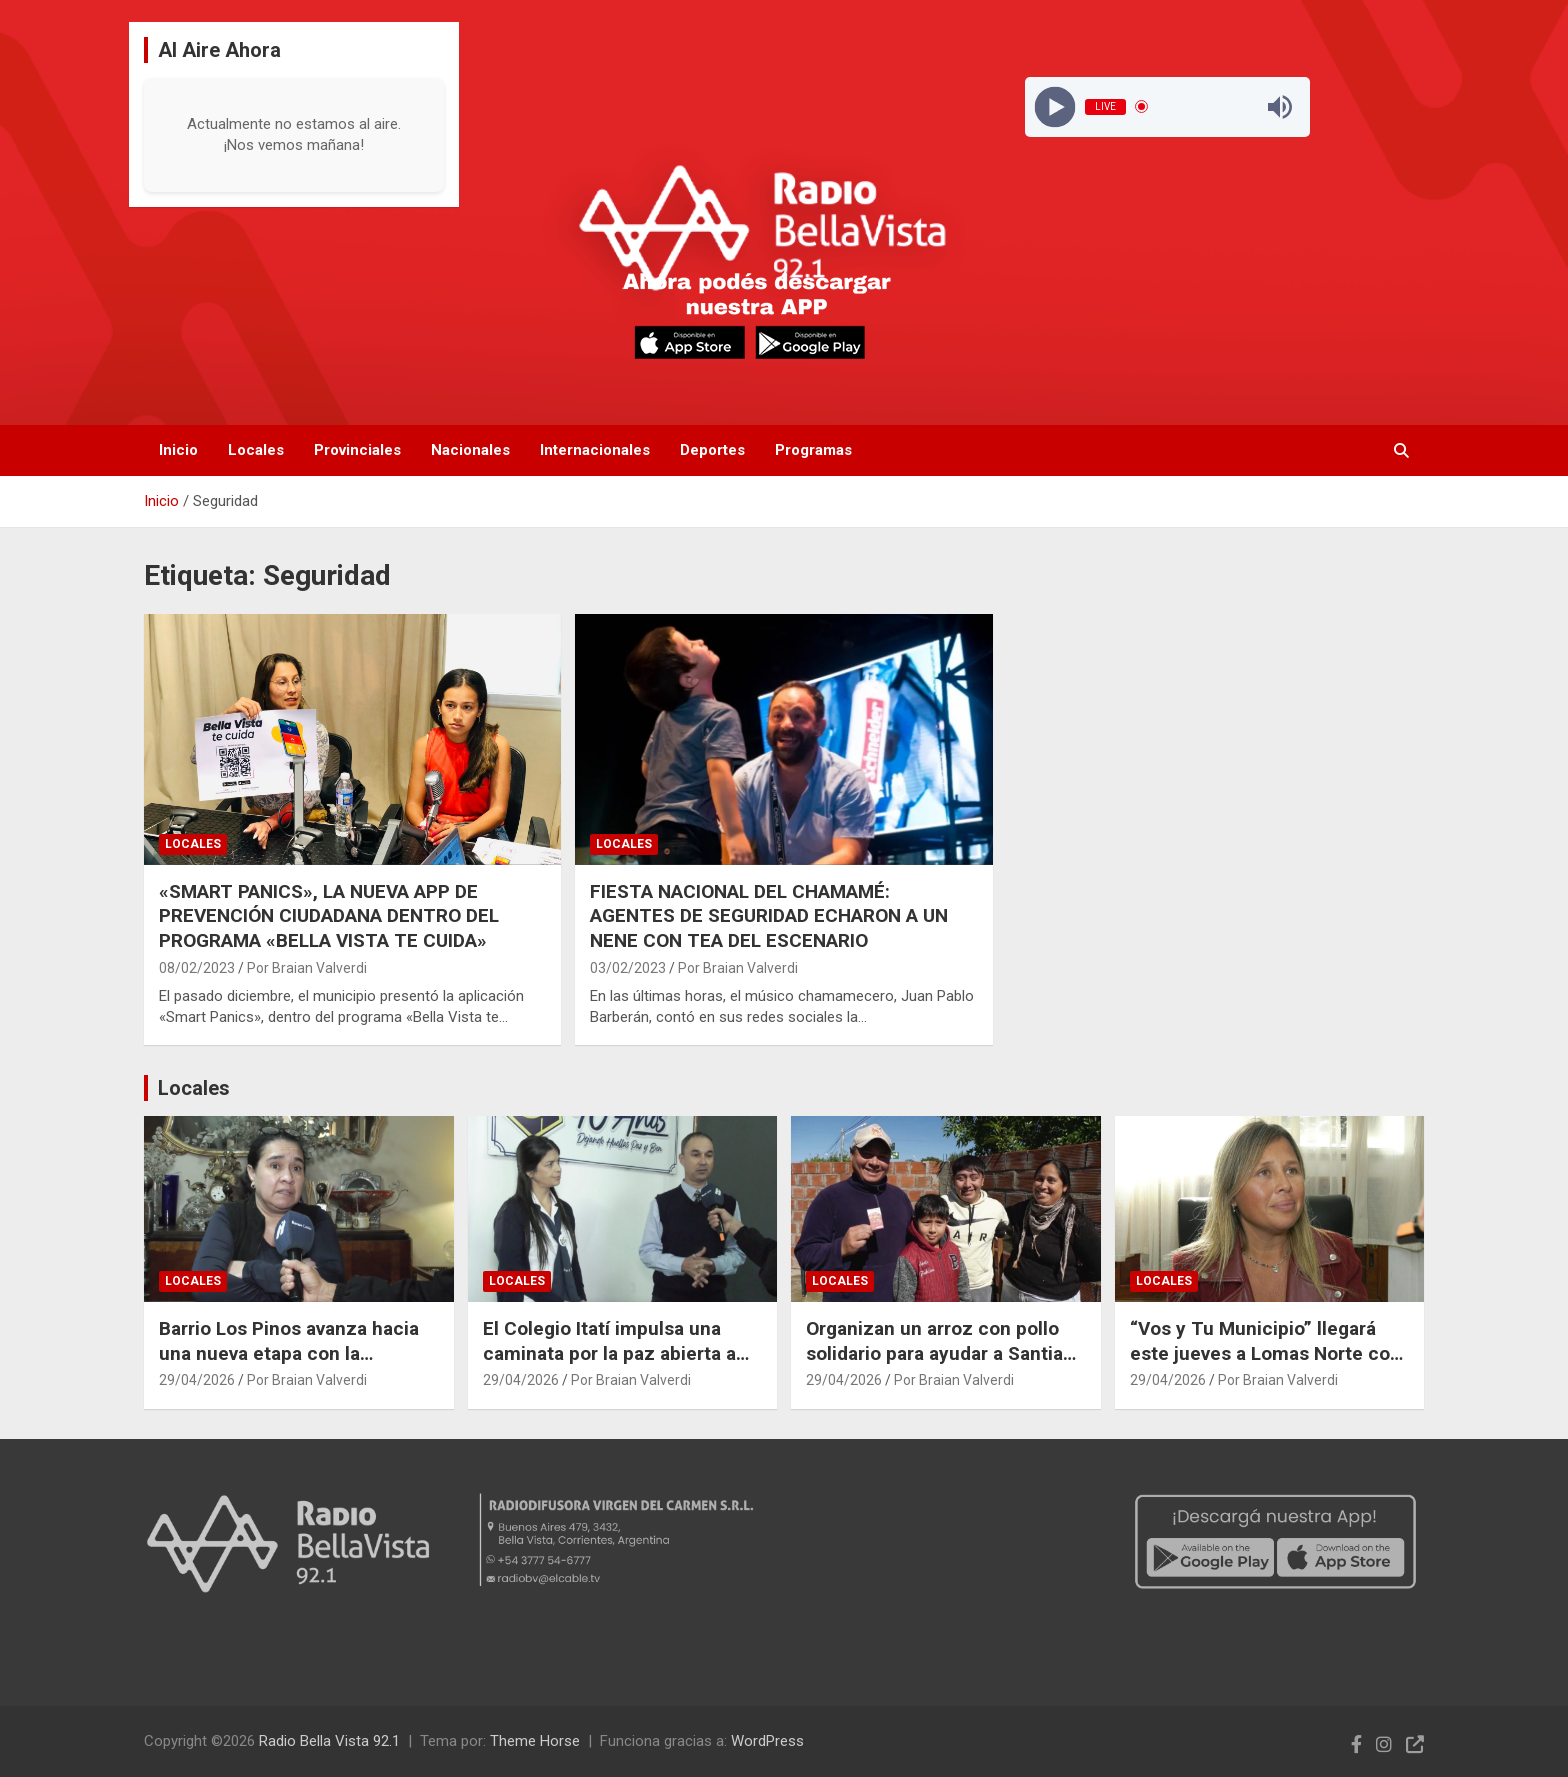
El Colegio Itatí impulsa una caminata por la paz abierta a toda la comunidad (609, 1353)
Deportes (712, 450)
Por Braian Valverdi (307, 968)
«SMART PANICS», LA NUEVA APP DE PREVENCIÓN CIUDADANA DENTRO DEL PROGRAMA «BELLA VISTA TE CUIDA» (329, 916)
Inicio (178, 450)
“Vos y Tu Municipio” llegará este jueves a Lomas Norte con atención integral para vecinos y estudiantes (1265, 1365)
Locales (256, 450)
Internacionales (595, 450)
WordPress (767, 1741)
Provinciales (357, 450)
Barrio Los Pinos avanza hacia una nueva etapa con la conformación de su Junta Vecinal (289, 1365)
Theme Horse (535, 1741)
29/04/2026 (197, 1380)
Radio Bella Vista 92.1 (329, 1741)
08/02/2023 (197, 968)
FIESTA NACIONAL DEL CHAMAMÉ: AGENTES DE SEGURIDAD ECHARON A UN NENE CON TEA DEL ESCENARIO (769, 916)
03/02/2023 (628, 968)
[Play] (1054, 106)
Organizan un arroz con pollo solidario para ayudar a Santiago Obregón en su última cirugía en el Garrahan (945, 1365)
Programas (813, 450)
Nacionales (470, 450)
